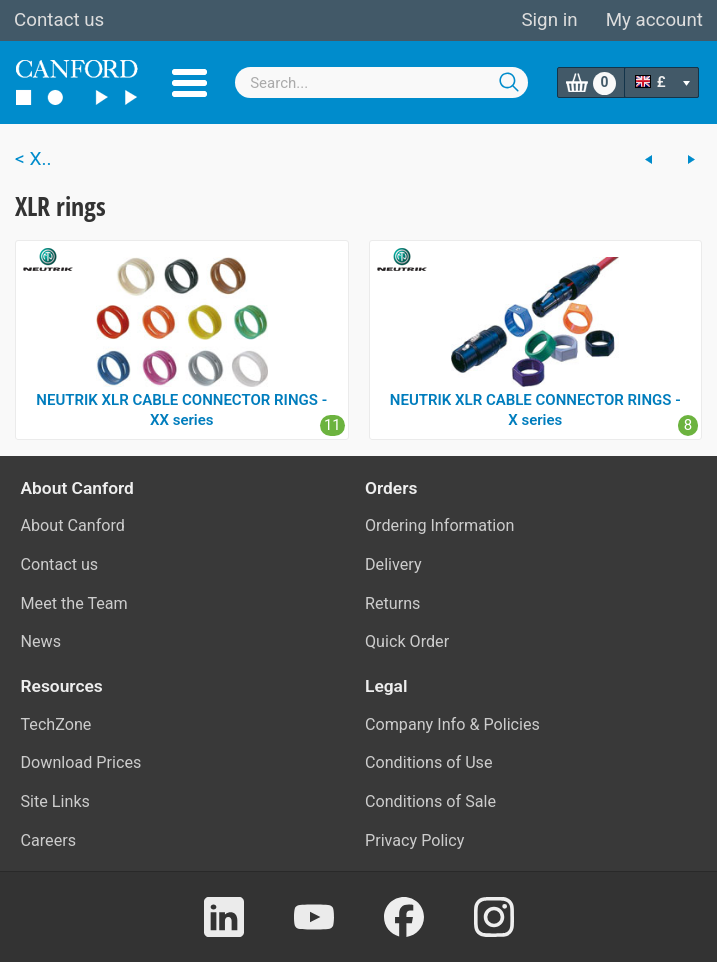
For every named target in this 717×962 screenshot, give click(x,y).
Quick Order (407, 641)
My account (654, 20)
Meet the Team (74, 603)
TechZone (56, 724)
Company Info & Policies (452, 724)
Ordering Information (439, 525)
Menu (189, 83)
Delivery (393, 564)
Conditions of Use (429, 762)
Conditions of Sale (430, 801)
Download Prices (81, 762)
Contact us (59, 20)
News (41, 641)
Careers (49, 840)
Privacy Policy (414, 840)
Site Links (55, 801)
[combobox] (381, 82)
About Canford (73, 525)
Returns (392, 603)
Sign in (549, 20)
